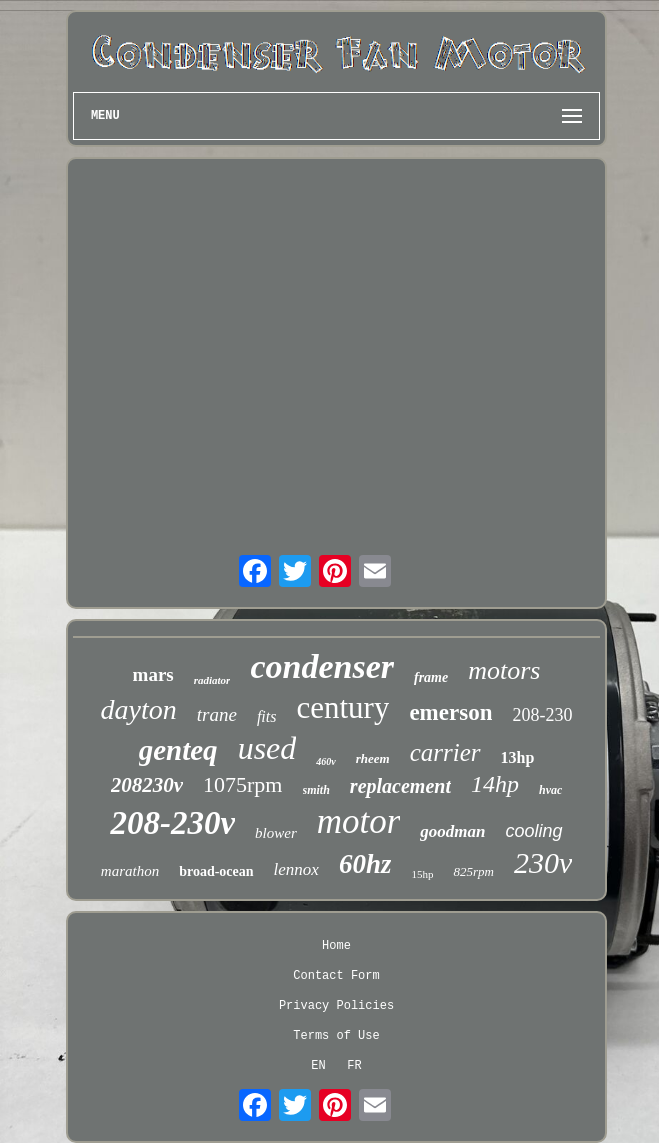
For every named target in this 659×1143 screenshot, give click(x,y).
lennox (296, 869)
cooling (534, 831)
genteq (178, 750)
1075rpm (242, 784)
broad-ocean (216, 871)
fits (267, 716)
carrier (445, 752)
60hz (365, 864)
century (342, 707)
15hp (422, 874)
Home (336, 946)
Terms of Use (336, 1036)
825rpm (473, 871)
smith (316, 790)
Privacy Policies (336, 1006)
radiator (212, 680)
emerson (450, 712)
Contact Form (336, 976)
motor (359, 821)
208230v (147, 785)
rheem (373, 758)
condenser (322, 666)
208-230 (542, 715)
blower (276, 833)
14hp (495, 784)
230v (543, 862)
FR (354, 1066)
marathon (130, 871)
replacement (400, 786)
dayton (139, 709)
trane (217, 714)
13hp (518, 757)
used (267, 748)
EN (318, 1066)
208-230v (172, 823)
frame (431, 677)
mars (153, 674)
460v (325, 761)
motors (504, 670)
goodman (452, 831)
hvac (550, 790)
